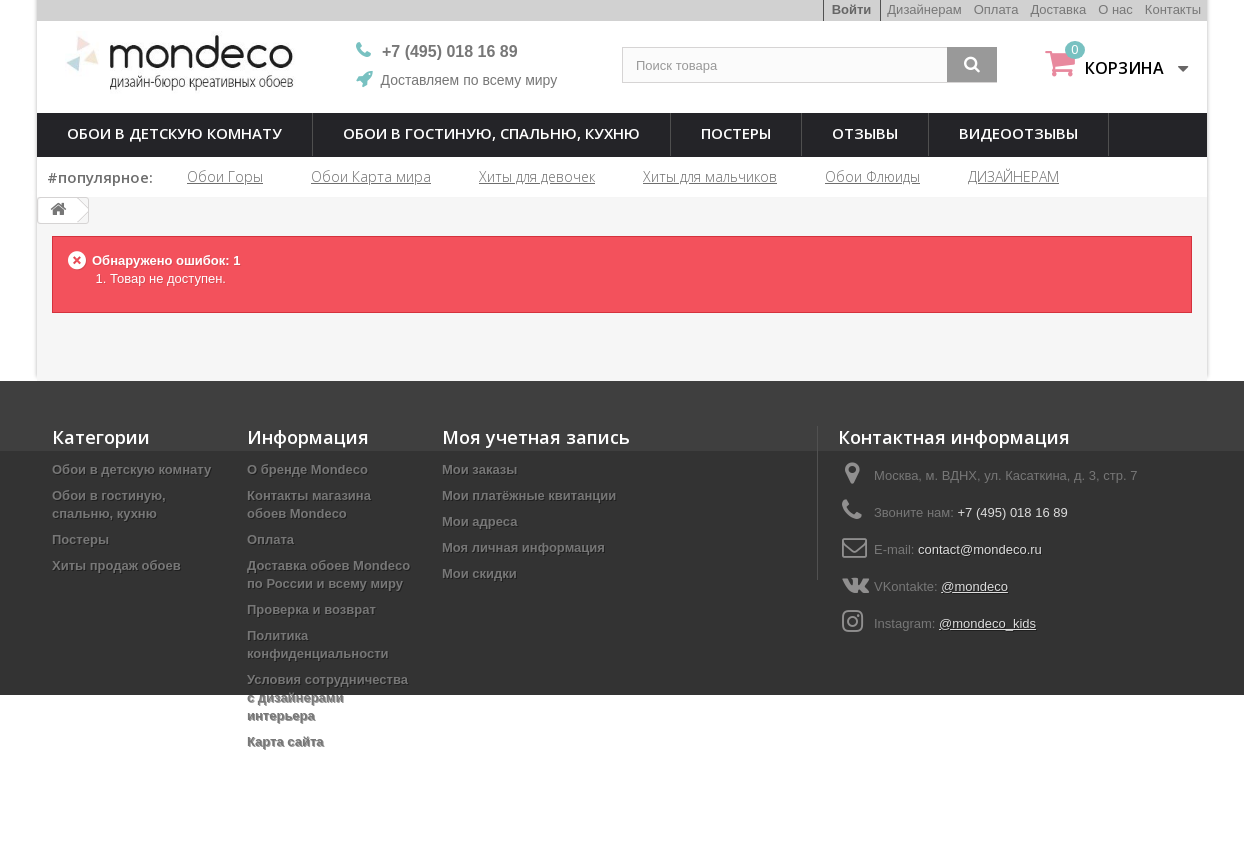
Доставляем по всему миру (469, 80)
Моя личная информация (523, 547)
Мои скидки (479, 573)
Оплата (996, 9)
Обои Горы (225, 176)
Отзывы (865, 133)
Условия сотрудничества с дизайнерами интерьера (327, 697)
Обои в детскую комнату (174, 133)
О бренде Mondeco (307, 469)
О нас (1115, 9)
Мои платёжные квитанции (529, 495)
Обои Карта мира (371, 176)
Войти (852, 9)
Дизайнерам (924, 9)
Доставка (1058, 9)
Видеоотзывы (1018, 133)
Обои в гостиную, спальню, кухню (491, 133)
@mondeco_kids (987, 623)
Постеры (736, 133)
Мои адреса (479, 521)
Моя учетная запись (536, 437)
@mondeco (974, 586)
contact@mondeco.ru (980, 549)
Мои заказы (479, 469)
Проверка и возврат (311, 609)
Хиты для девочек (537, 176)
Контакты (1173, 9)
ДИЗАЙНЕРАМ (1013, 176)
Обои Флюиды (872, 176)
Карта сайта (285, 741)
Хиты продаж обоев (116, 565)
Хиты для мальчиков (710, 176)
